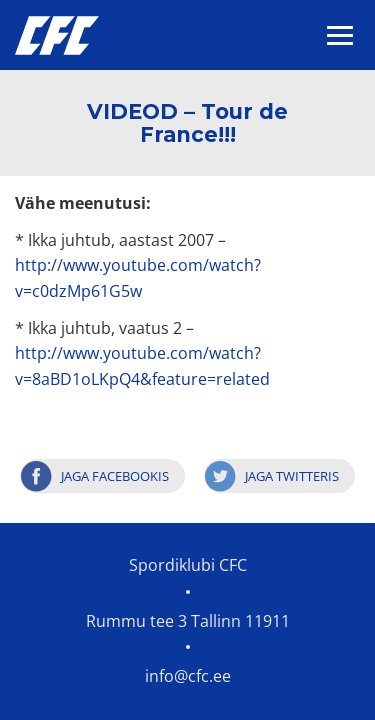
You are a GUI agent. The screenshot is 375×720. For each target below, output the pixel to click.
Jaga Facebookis (115, 476)
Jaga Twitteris (292, 476)
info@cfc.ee (188, 676)
